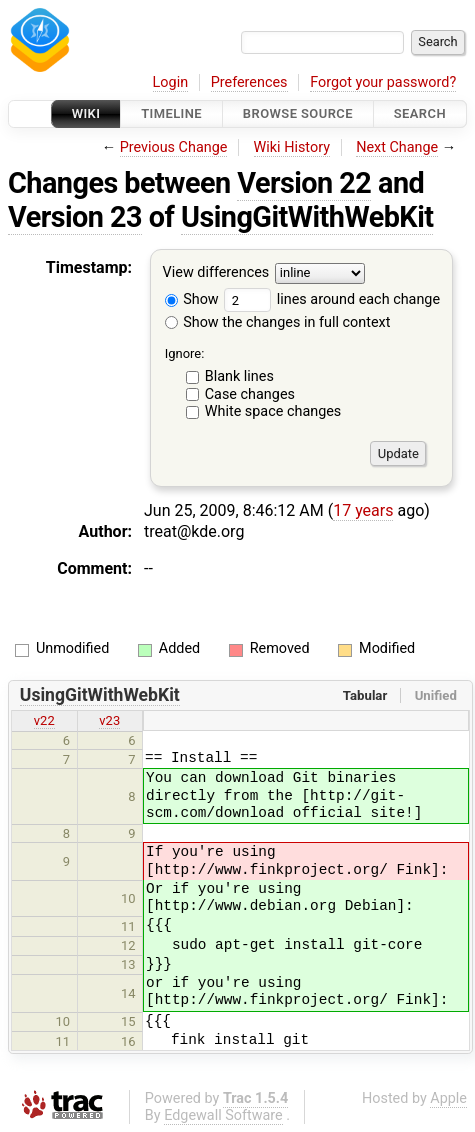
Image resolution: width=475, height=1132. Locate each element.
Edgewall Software (223, 1115)
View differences (216, 273)
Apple (448, 1098)
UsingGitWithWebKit (307, 217)
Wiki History (292, 147)
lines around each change (332, 299)
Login (171, 82)
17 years (363, 510)
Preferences (249, 82)
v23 (109, 720)
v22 (44, 720)
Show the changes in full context (278, 322)
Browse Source (298, 113)
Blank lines (239, 376)
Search (420, 113)
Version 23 (75, 217)
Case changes (250, 394)
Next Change (397, 147)
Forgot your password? (383, 82)
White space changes (273, 411)
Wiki (86, 113)
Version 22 (304, 183)
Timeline (171, 113)
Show (192, 299)
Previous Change (174, 147)
